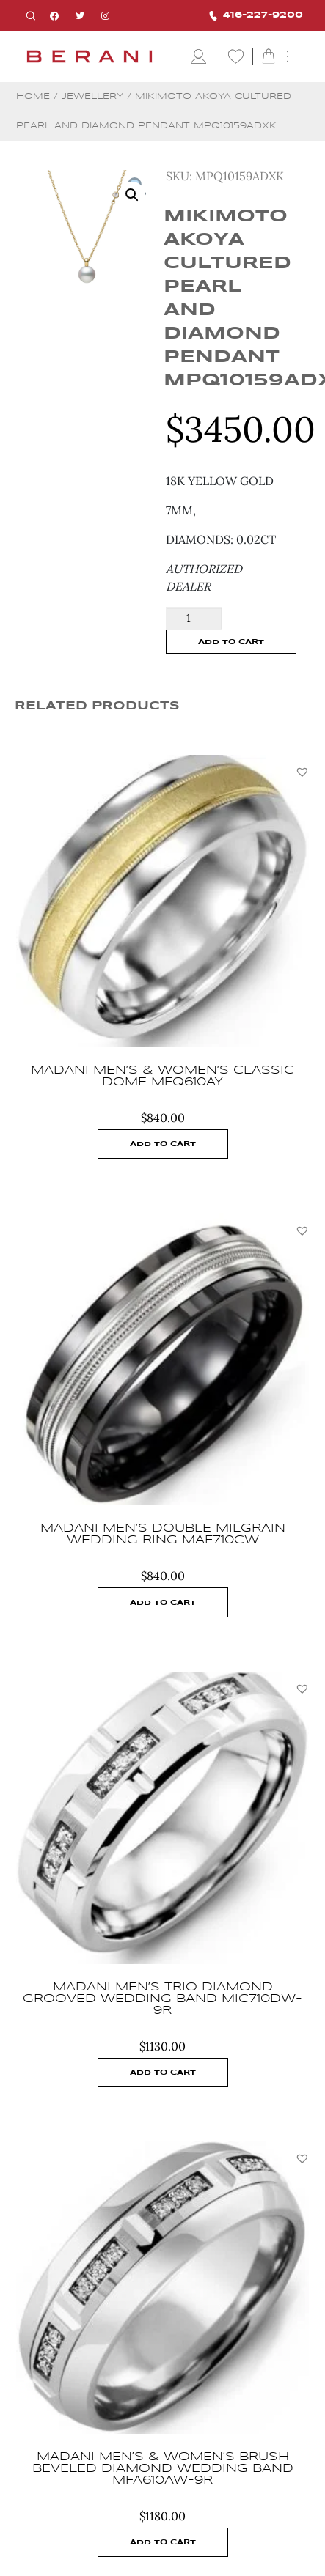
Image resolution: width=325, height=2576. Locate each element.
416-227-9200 (256, 16)
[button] (302, 771)
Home (33, 96)
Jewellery (92, 96)
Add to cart (231, 642)
